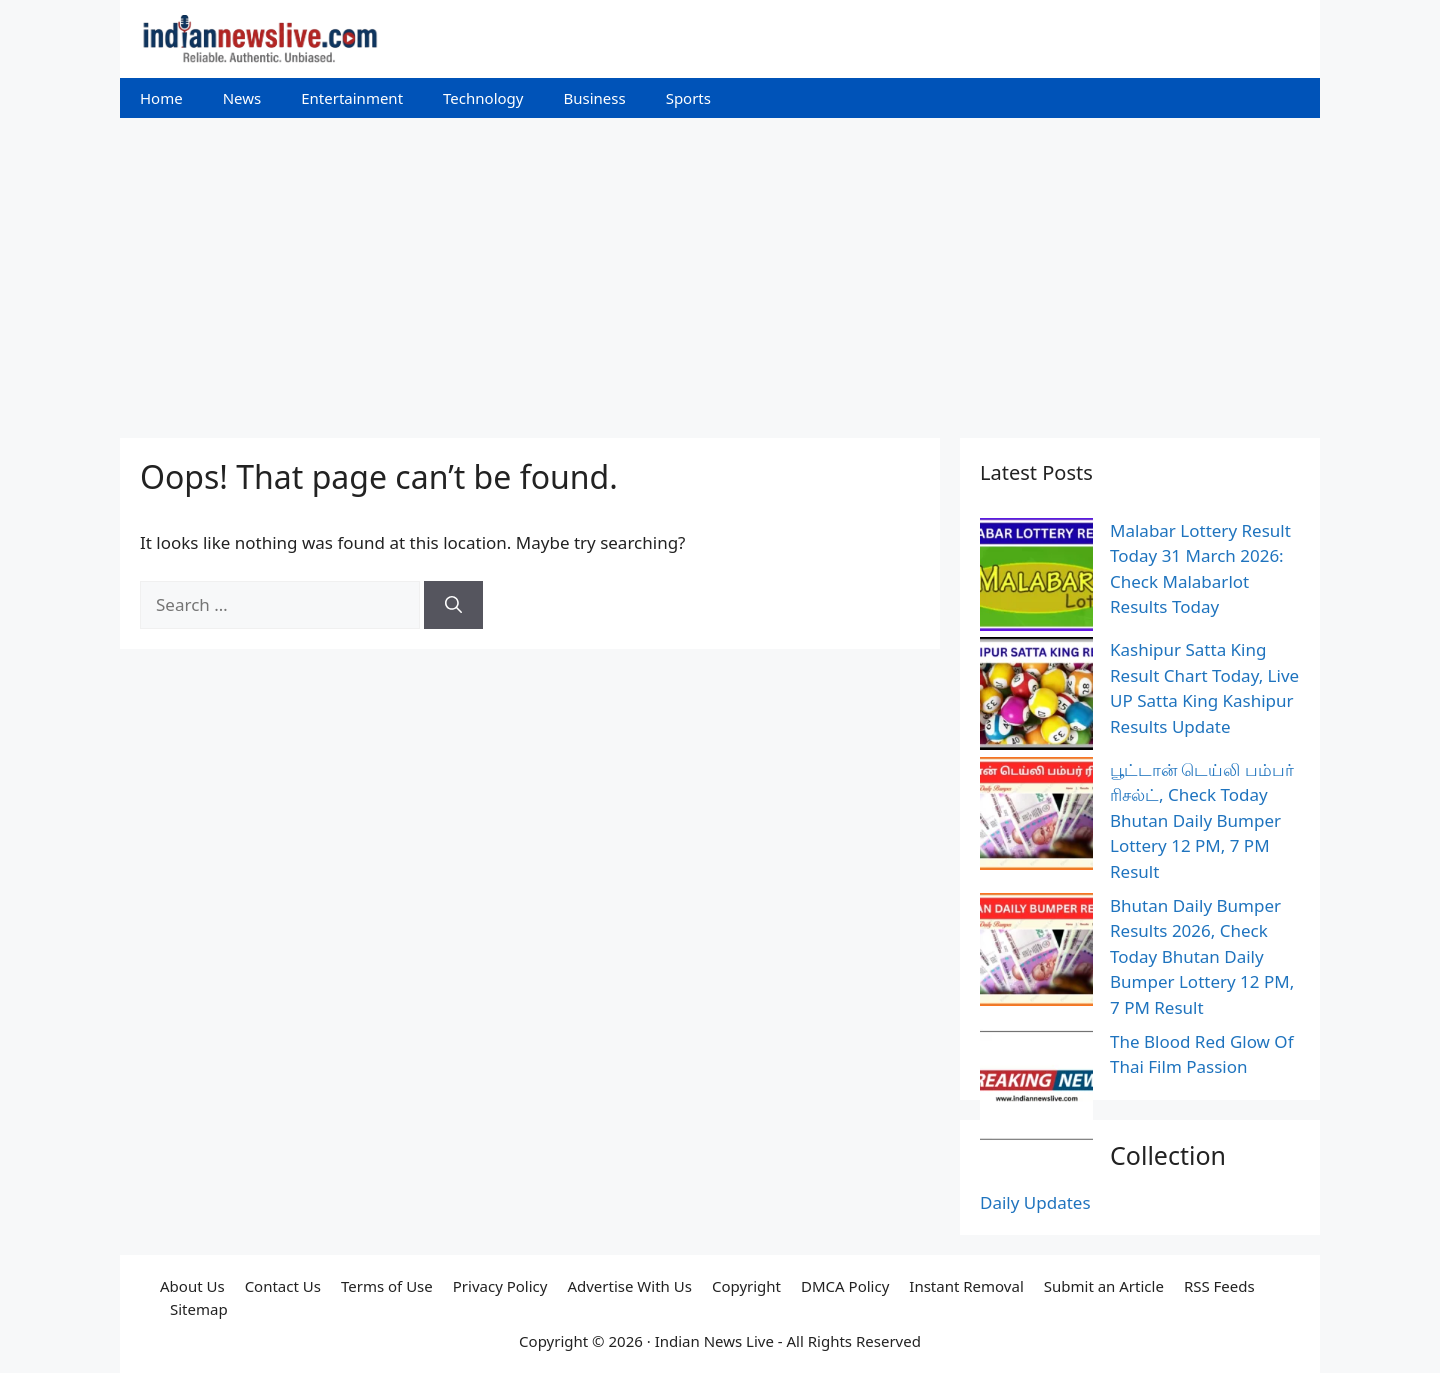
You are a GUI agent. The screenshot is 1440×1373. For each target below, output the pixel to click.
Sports (688, 98)
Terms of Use (387, 1286)
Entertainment (352, 98)
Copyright (746, 1286)
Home (161, 98)
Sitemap (199, 1309)
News (242, 98)
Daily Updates (1035, 1202)
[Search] (453, 605)
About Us (192, 1286)
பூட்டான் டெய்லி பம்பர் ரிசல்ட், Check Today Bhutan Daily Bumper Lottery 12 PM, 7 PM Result (1202, 820)
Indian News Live (714, 1341)
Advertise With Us (629, 1286)
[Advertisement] (720, 268)
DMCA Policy (845, 1286)
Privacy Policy (500, 1286)
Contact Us (283, 1286)
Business (594, 98)
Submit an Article (1104, 1286)
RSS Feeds (1219, 1286)
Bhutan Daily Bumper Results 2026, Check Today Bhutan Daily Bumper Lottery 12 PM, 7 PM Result (1202, 956)
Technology (483, 98)
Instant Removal (966, 1286)
